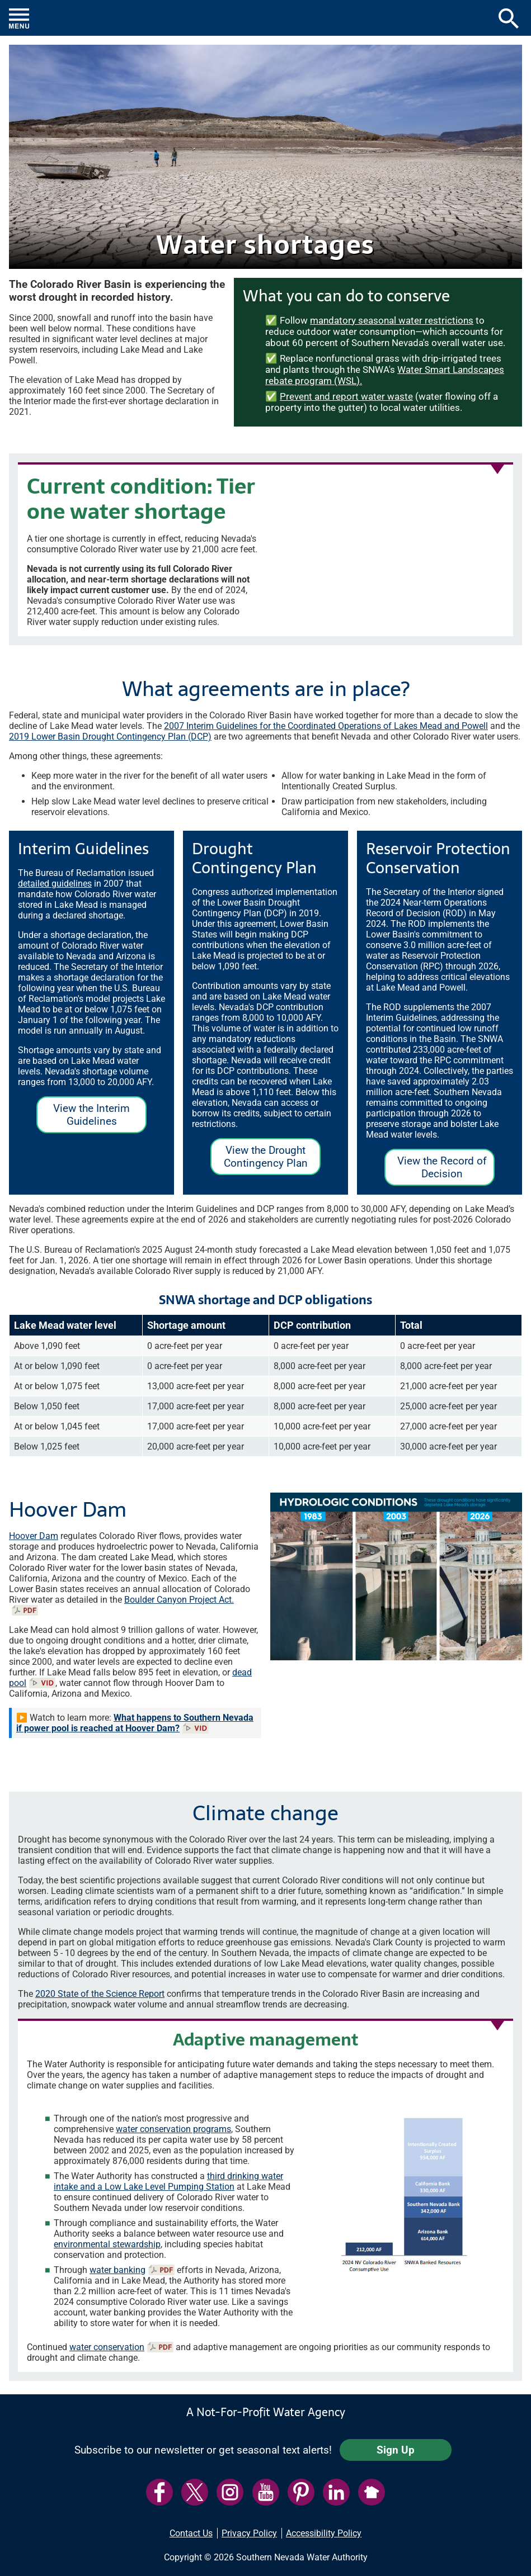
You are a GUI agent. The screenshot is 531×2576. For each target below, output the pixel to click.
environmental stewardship (107, 2244)
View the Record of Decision (435, 1170)
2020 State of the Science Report (100, 1993)
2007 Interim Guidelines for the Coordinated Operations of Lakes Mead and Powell (326, 726)
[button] (265, 18)
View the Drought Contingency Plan (259, 1159)
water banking (117, 2270)
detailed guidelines (55, 883)
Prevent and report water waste (346, 396)
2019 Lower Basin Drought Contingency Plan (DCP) (110, 736)
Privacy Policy (249, 2533)
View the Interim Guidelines (83, 1117)
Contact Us (191, 2533)
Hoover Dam (33, 1536)
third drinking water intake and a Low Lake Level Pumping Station (168, 2181)
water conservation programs (173, 2129)
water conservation (106, 2347)
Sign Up (396, 2450)
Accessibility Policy (323, 2533)
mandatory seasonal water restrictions (391, 320)
